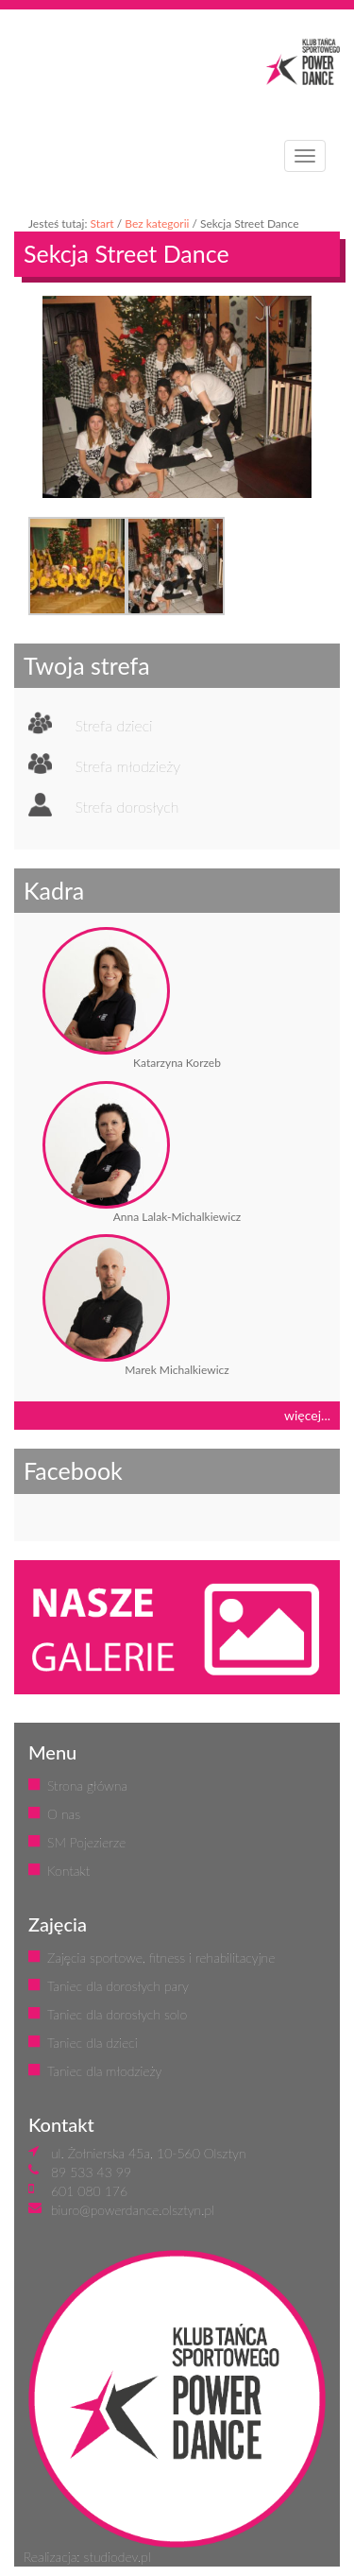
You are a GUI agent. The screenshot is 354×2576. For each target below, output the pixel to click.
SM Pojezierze (86, 1842)
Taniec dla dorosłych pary (118, 1986)
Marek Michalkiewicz (176, 1370)
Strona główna (87, 1785)
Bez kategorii (157, 223)
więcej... (307, 1415)
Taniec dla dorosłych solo (117, 2014)
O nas (63, 1814)
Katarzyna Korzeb (177, 1063)
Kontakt (68, 1871)
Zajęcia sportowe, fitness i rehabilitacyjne (161, 1957)
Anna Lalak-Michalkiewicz (177, 1217)
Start (101, 223)
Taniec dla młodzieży (104, 2071)
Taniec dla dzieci (92, 2043)
